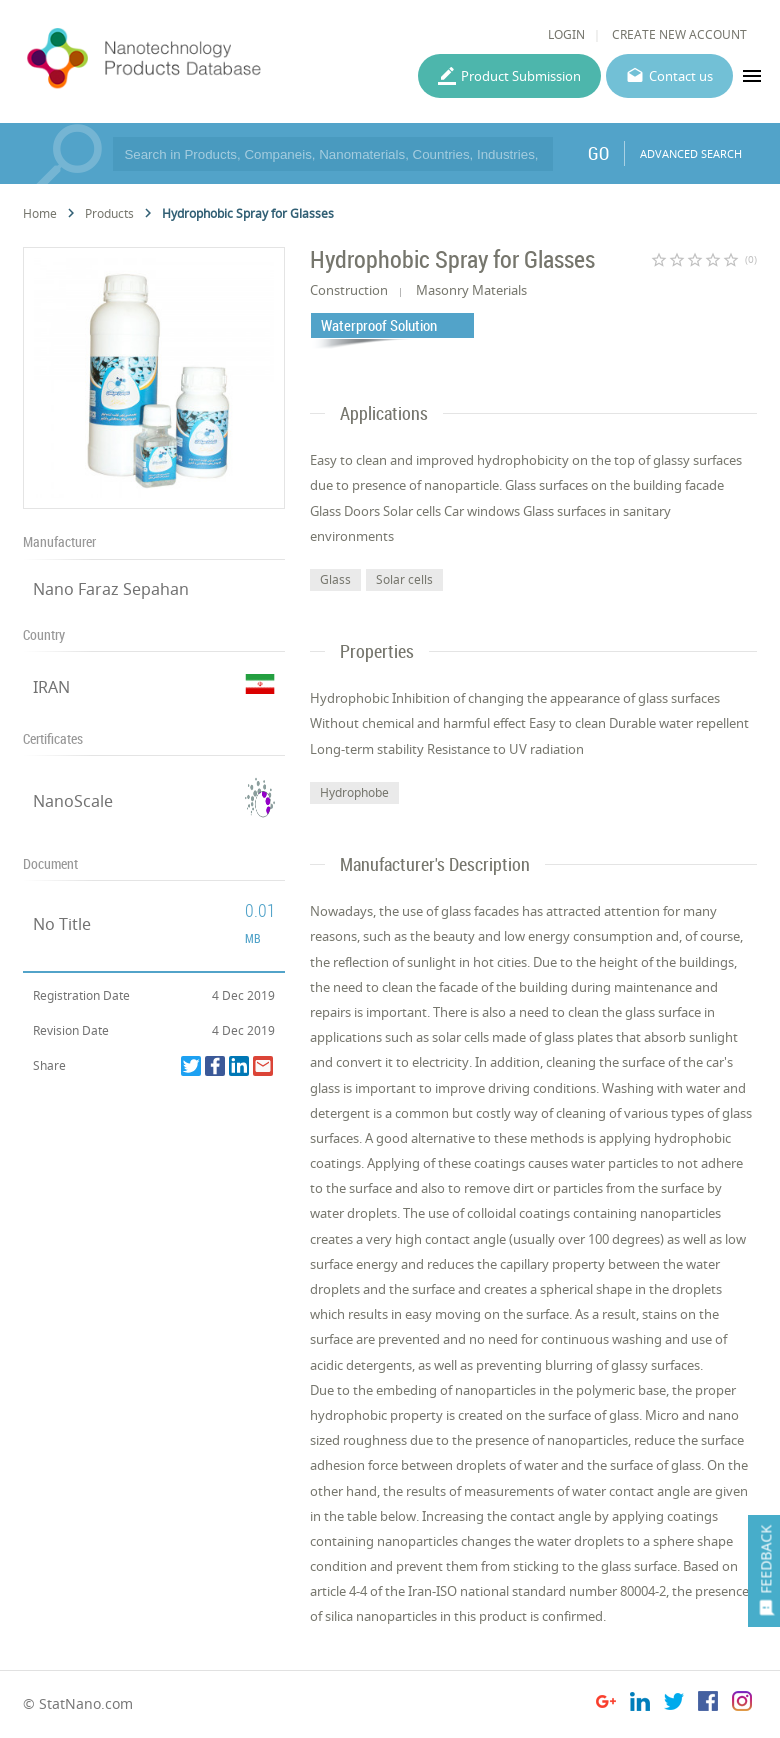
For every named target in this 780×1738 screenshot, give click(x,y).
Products (109, 213)
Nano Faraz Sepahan (111, 589)
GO (598, 153)
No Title (62, 924)
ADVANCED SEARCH (691, 153)
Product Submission (521, 76)
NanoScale (73, 801)
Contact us (681, 76)
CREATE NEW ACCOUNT (679, 34)
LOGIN (566, 34)
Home (40, 213)
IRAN (51, 687)
